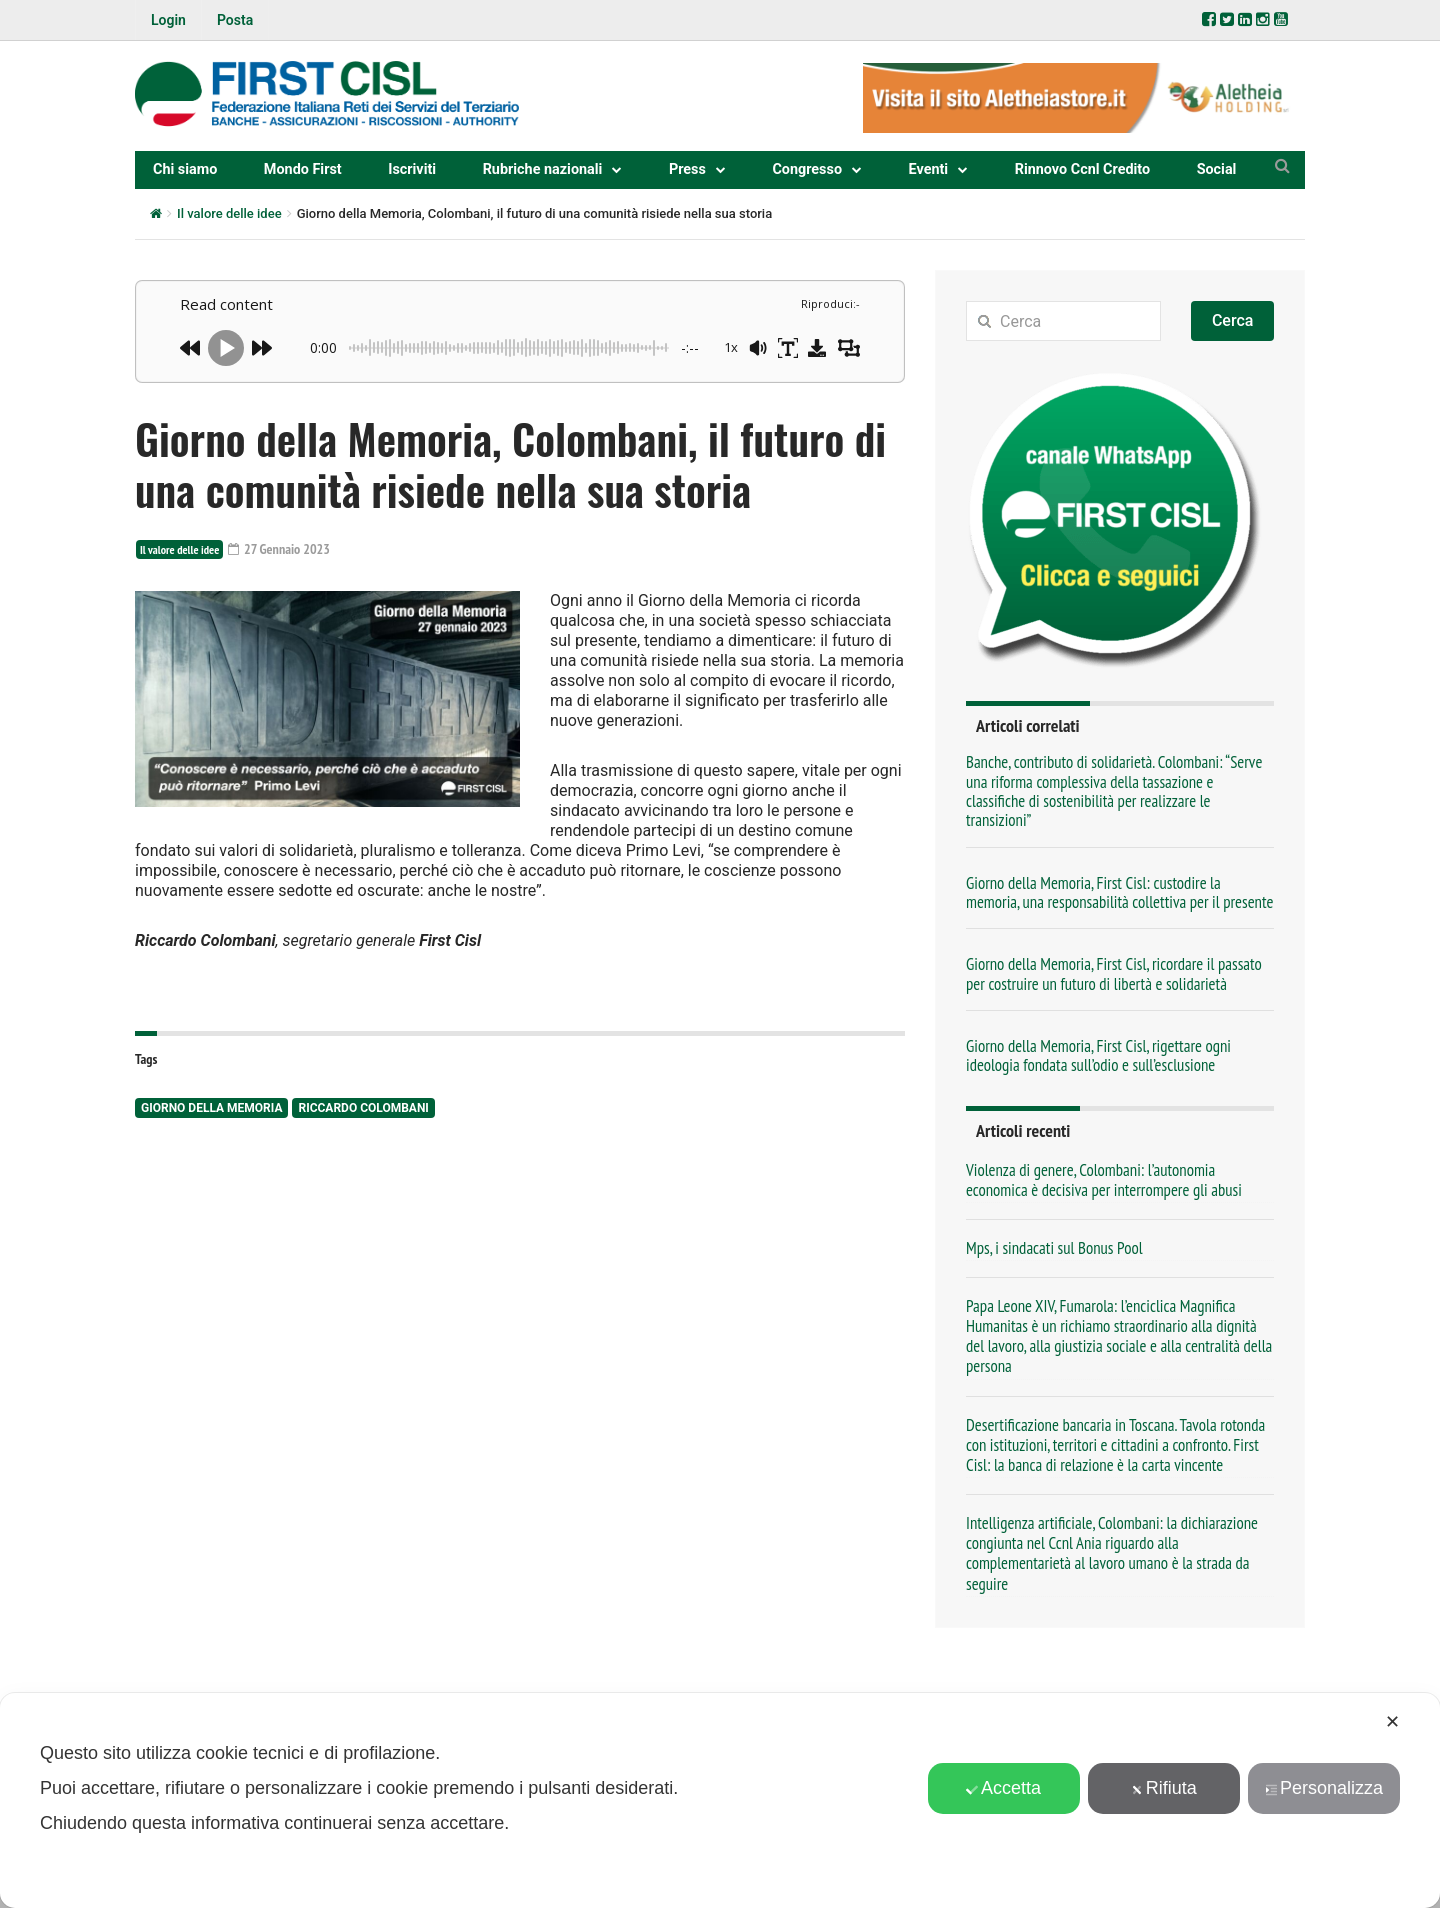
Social (1217, 169)
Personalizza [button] (1324, 1788)
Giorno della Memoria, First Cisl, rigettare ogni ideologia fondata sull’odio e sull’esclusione (1098, 1055)
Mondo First (303, 169)
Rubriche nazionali (543, 169)
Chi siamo (185, 169)
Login (168, 20)
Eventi (929, 169)
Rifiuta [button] (1164, 1788)
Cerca (1233, 320)
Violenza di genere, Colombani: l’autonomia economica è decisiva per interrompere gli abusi (1104, 1180)
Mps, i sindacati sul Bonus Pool (1054, 1248)
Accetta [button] (1003, 1788)
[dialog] (720, 1800)
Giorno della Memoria (211, 1108)
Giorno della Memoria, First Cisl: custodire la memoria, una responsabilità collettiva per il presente (1119, 892)
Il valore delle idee (229, 213)
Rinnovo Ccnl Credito (1082, 169)
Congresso (807, 169)
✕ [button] (1392, 1722)
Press (687, 169)
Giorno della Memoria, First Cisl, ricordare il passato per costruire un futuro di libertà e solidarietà (1114, 973)
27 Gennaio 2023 (279, 549)
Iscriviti (412, 169)
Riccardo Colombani (363, 1108)
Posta (235, 20)
